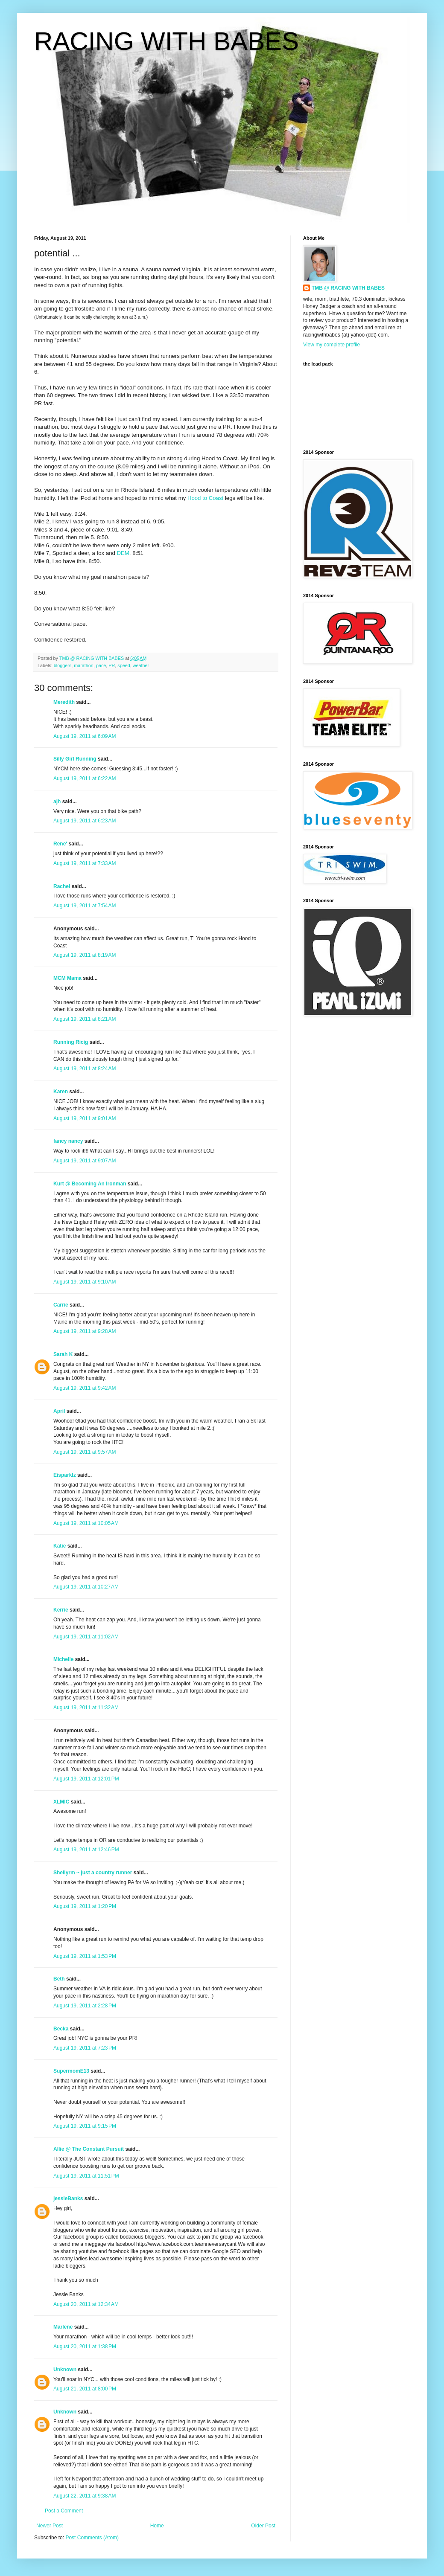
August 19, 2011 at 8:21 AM (84, 1019)
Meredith (64, 702)
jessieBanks (68, 2198)
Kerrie (60, 1610)
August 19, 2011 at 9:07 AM (84, 1161)
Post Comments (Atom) (92, 2538)
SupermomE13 (71, 2071)
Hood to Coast (205, 498)
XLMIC (61, 1802)
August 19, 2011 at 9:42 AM (84, 1388)
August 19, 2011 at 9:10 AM (84, 1282)
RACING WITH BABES (166, 41)
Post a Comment (64, 2511)
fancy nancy (68, 1141)
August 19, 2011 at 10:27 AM (86, 1587)
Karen (60, 1092)
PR (111, 665)
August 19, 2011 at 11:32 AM (86, 1708)
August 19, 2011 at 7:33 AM (84, 863)
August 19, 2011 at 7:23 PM (84, 2048)
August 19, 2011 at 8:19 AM (84, 955)
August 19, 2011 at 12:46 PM (86, 1850)
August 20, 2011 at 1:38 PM (84, 2346)
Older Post (263, 2526)
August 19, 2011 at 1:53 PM (84, 1956)
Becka (60, 2029)
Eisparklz (64, 1475)
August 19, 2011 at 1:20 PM (84, 1906)
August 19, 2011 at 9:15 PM (84, 2126)
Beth (59, 1979)
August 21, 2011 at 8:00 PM (84, 2389)
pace (101, 665)
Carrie (60, 1305)
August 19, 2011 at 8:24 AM (84, 1069)
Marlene (63, 2327)
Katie (59, 1546)
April (59, 1411)
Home (157, 2526)
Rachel (61, 886)
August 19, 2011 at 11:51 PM (86, 2176)
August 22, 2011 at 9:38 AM (84, 2496)
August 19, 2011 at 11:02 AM (86, 1637)
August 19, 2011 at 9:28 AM (84, 1331)
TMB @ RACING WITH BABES (348, 288)
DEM (123, 553)
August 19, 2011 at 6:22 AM (84, 778)
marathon (83, 665)
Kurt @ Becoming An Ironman (89, 1184)
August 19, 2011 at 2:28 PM (84, 2006)
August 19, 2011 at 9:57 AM (84, 1452)
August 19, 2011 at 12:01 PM (86, 1779)
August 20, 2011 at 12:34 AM (86, 2304)
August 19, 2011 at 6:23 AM (84, 821)
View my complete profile (331, 345)
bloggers (62, 665)
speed (123, 665)
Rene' (60, 844)
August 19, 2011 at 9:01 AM (84, 1118)
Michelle (63, 1659)
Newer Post (49, 2526)
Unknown (64, 2370)
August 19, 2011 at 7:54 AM (84, 906)
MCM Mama (67, 978)
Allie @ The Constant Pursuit (88, 2149)
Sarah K (63, 1354)
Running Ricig (70, 1042)
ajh (57, 801)
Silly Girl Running (74, 759)
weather (141, 665)
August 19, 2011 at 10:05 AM (86, 1523)
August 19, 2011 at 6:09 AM (84, 736)
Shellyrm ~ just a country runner (92, 1873)
